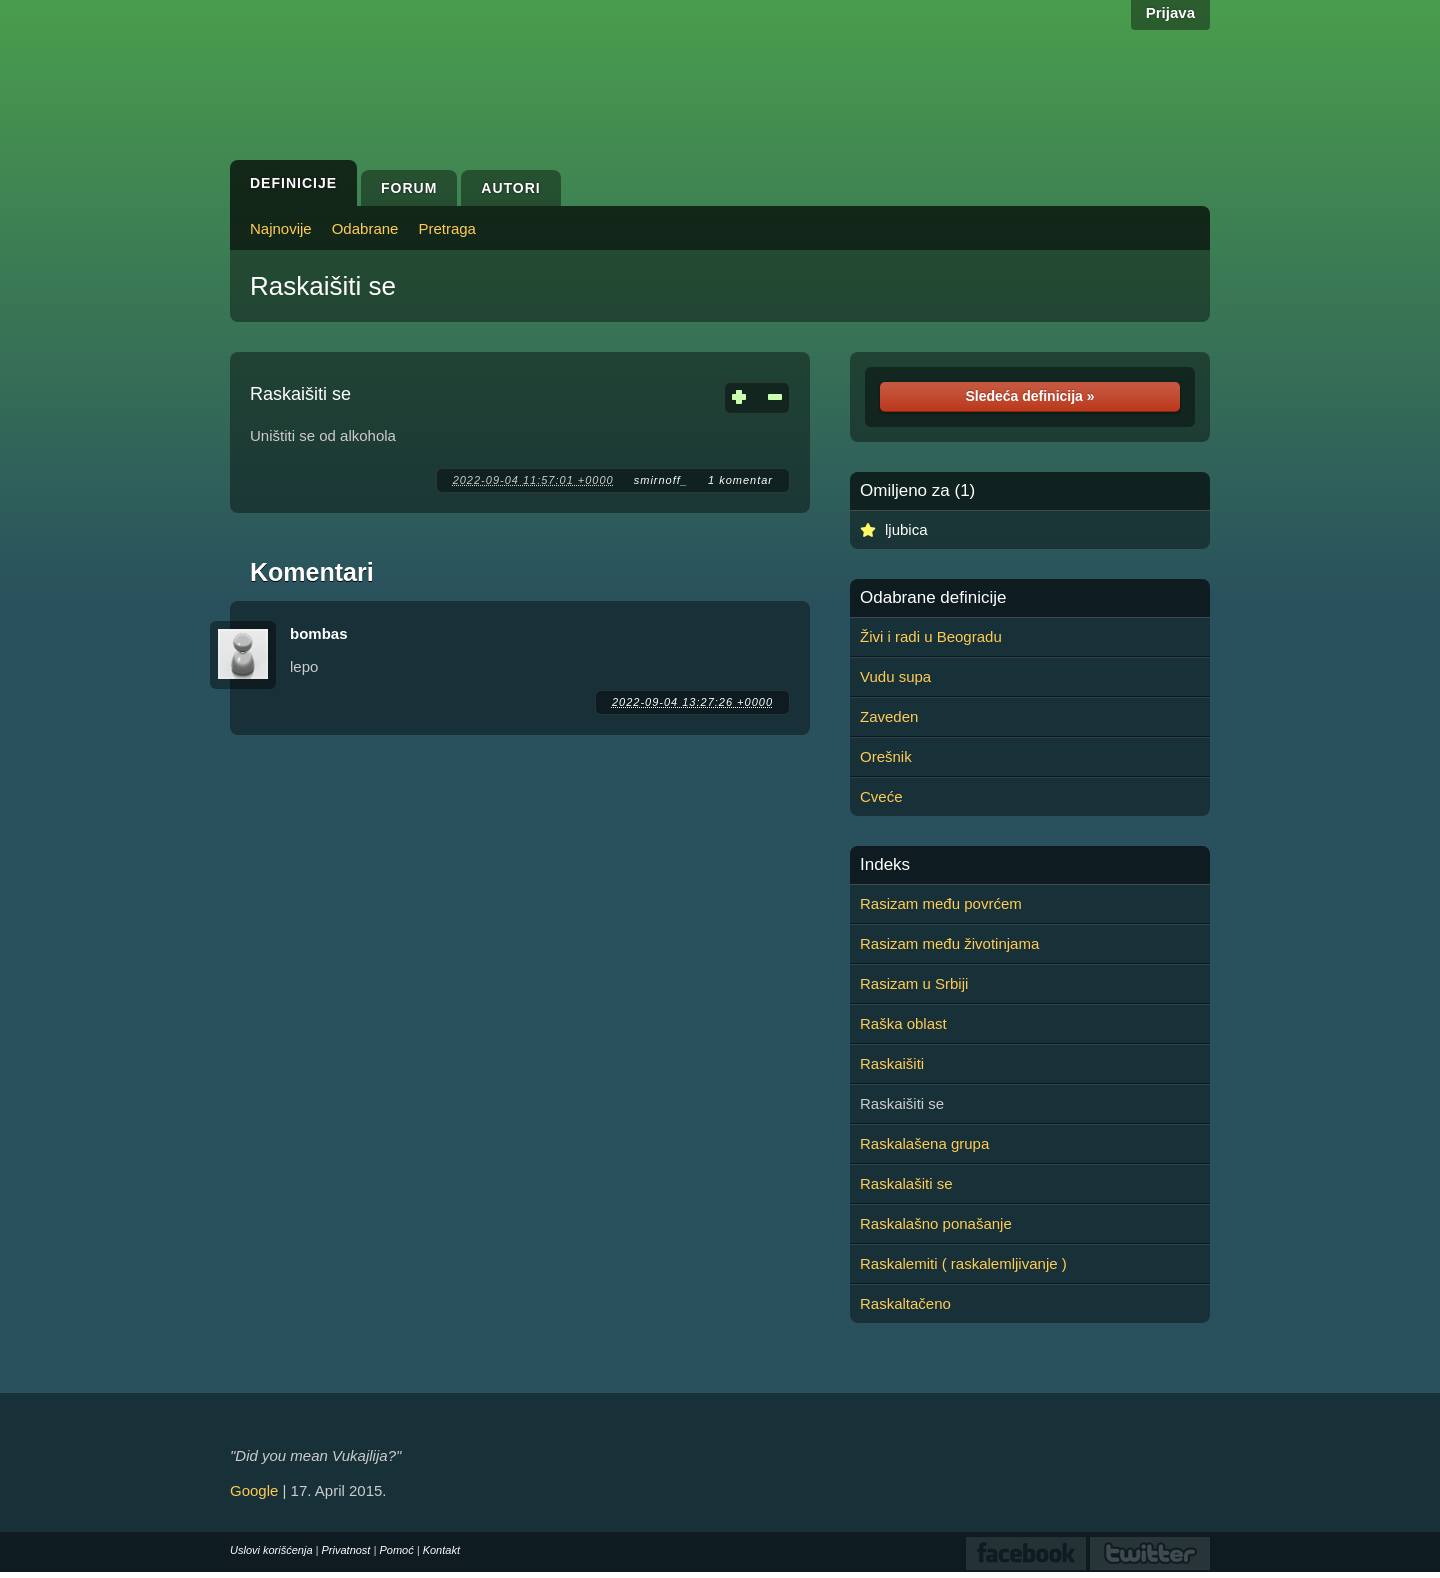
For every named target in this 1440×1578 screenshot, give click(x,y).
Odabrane (365, 228)
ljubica (906, 529)
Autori (510, 188)
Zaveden (889, 716)
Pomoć (396, 1550)
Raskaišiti (892, 1063)
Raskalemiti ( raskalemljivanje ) (963, 1263)
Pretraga (447, 228)
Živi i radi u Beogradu (931, 636)
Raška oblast (903, 1023)
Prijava (1170, 12)
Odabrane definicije (933, 598)
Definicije (293, 183)
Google (254, 1490)
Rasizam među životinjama (949, 943)
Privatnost (346, 1550)
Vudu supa (895, 676)
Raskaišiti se (323, 286)
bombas (319, 633)
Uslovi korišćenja (271, 1550)
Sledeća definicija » (1029, 396)
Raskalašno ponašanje (936, 1223)
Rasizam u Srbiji (914, 983)
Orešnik (886, 756)
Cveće (881, 796)
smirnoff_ (661, 480)
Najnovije (281, 228)
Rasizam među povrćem (941, 903)
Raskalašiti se (906, 1183)
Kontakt (441, 1550)
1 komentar (740, 480)
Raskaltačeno (905, 1303)
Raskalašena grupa (924, 1143)
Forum (409, 188)
